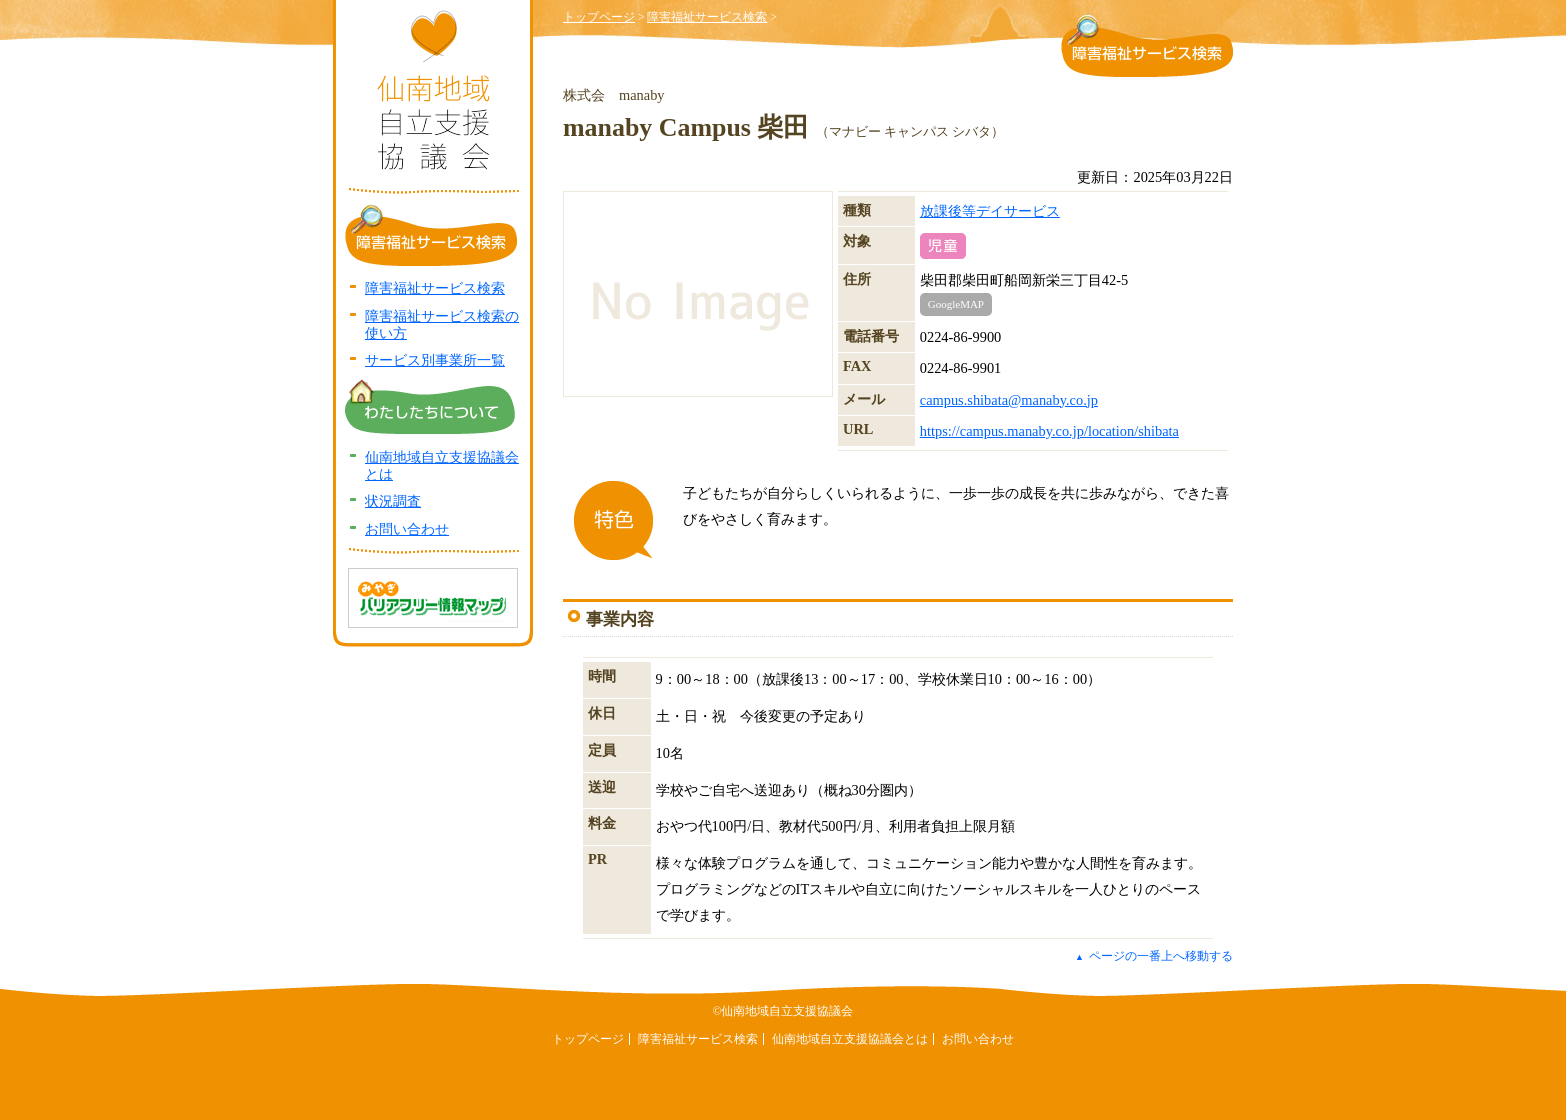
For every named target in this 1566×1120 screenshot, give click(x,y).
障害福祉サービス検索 (707, 17)
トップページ (599, 17)
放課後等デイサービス (990, 211)
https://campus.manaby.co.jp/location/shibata (1049, 431)
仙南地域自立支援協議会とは (850, 1039)
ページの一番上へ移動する (1154, 956)
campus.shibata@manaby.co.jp (1009, 400)
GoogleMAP (956, 304)
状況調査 (393, 501)
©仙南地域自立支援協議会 (783, 1011)
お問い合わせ (407, 529)
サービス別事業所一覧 (435, 360)
